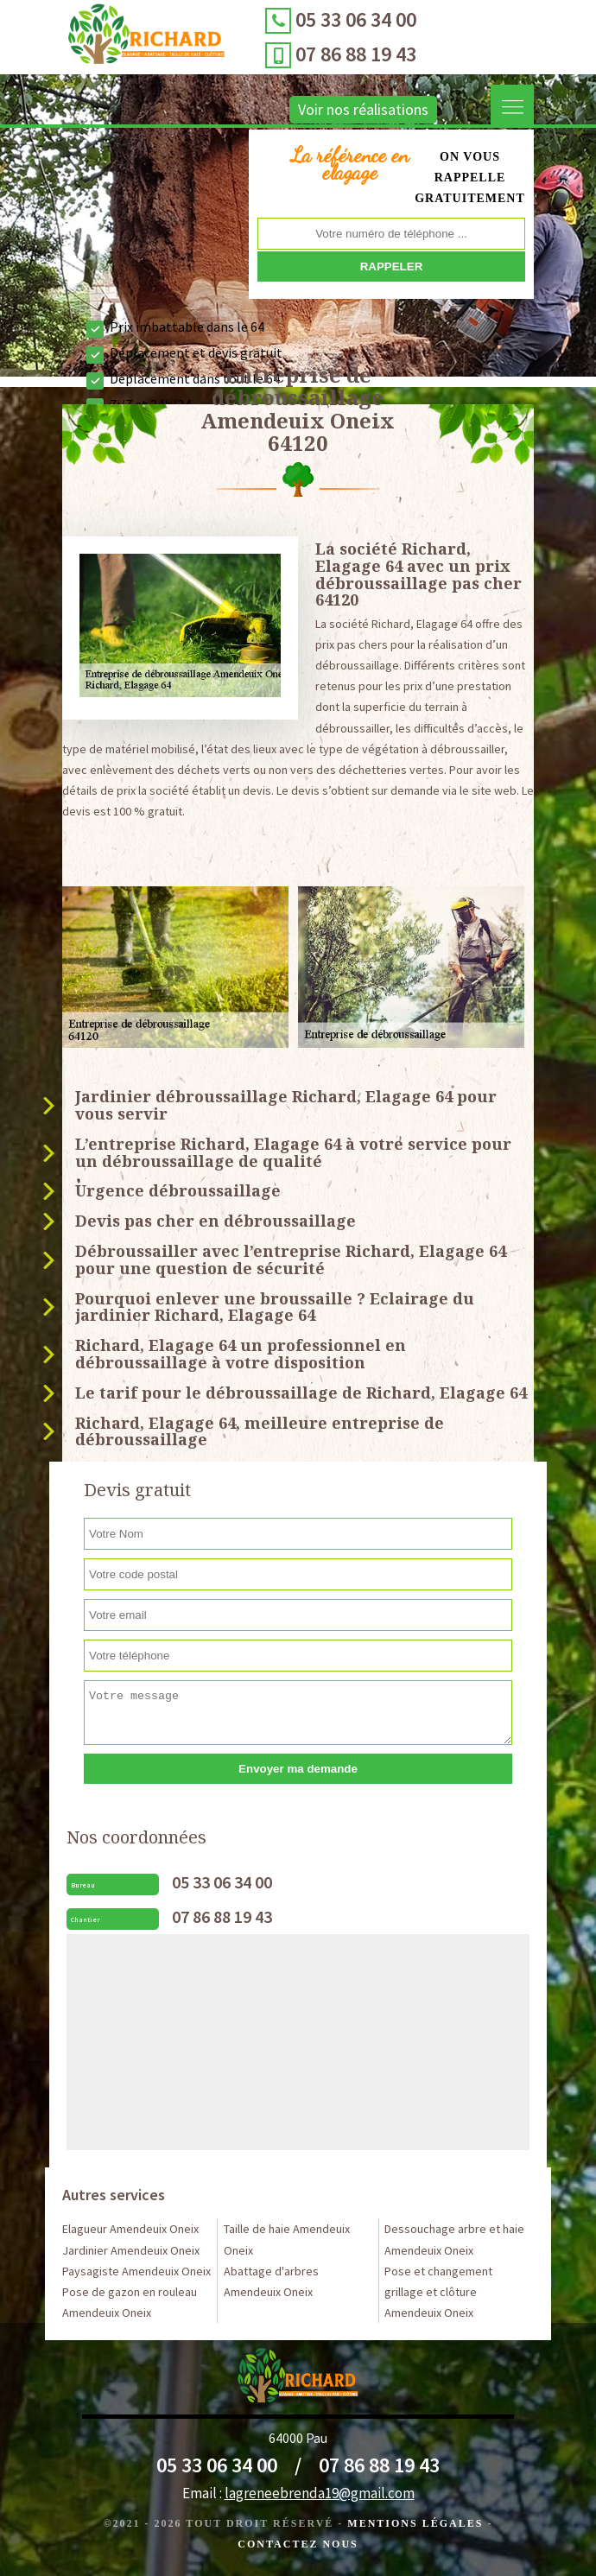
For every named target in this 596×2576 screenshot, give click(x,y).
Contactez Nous (298, 2544)
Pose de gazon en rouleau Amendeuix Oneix (129, 2302)
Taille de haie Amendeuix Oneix (287, 2239)
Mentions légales (415, 2523)
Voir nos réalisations (363, 109)
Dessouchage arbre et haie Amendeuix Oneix (454, 2239)
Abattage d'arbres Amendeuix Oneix (271, 2281)
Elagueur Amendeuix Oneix (130, 2229)
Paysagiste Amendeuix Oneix (136, 2271)
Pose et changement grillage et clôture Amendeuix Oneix (438, 2291)
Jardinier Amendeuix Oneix (131, 2250)
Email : (298, 2493)
